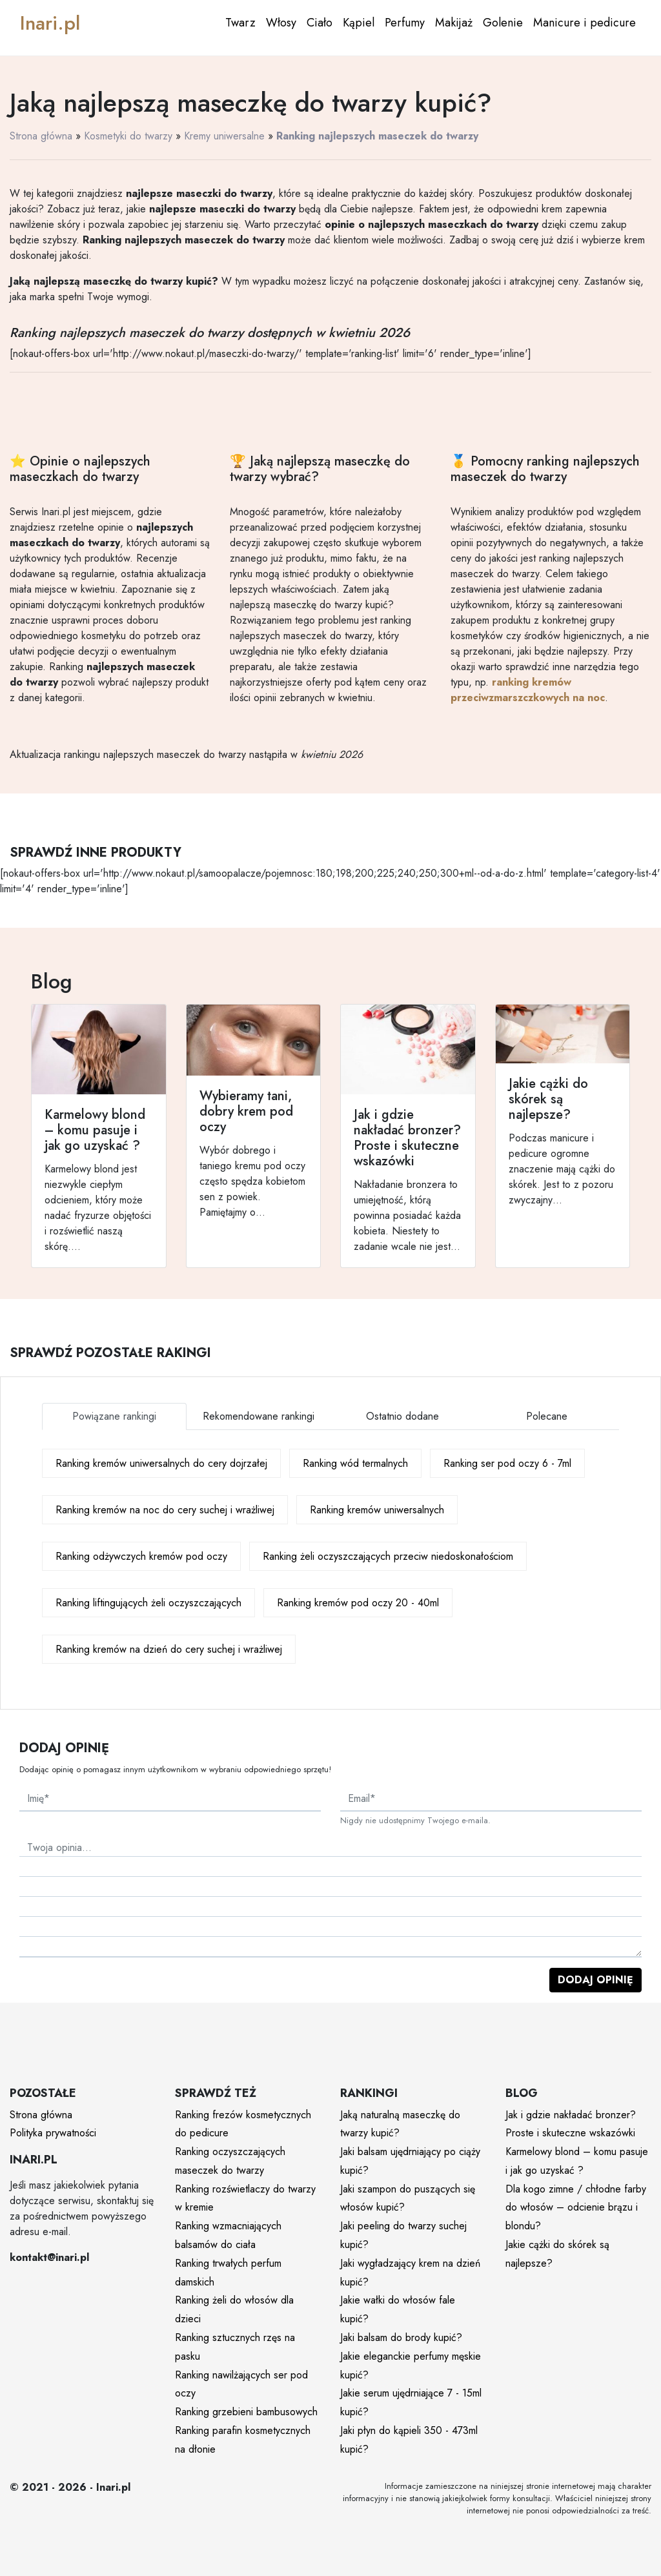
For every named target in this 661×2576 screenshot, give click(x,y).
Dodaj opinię (595, 1979)
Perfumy (405, 22)
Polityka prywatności (53, 2132)
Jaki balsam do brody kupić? (401, 2337)
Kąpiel (358, 22)
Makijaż (454, 22)
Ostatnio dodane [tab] (402, 1416)
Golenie (503, 22)
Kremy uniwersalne (224, 135)
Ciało (319, 22)
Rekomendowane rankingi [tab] (258, 1416)
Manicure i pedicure (584, 22)
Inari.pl (50, 23)
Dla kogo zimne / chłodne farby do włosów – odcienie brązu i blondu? (575, 2208)
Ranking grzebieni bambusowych (246, 2411)
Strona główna (41, 135)
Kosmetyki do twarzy (128, 135)
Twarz (240, 22)
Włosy (281, 22)
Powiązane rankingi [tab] (114, 1416)
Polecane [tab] (546, 1416)
